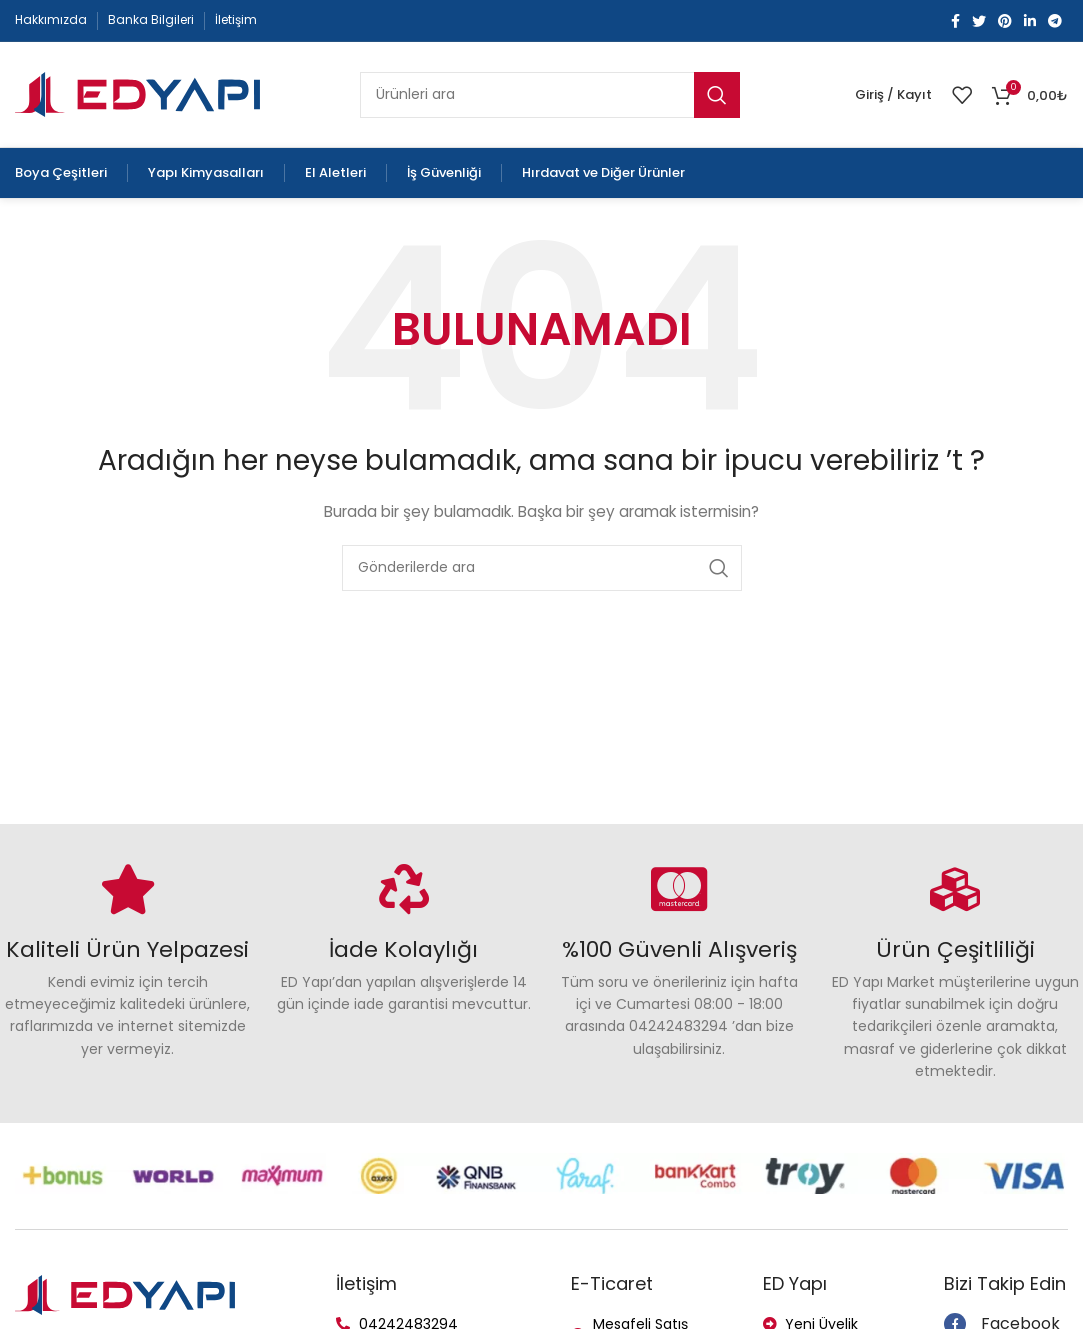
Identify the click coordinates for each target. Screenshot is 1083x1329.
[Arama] (550, 95)
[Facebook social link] (955, 21)
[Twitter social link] (979, 21)
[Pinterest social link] (1005, 21)
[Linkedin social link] (1030, 21)
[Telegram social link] (1055, 21)
